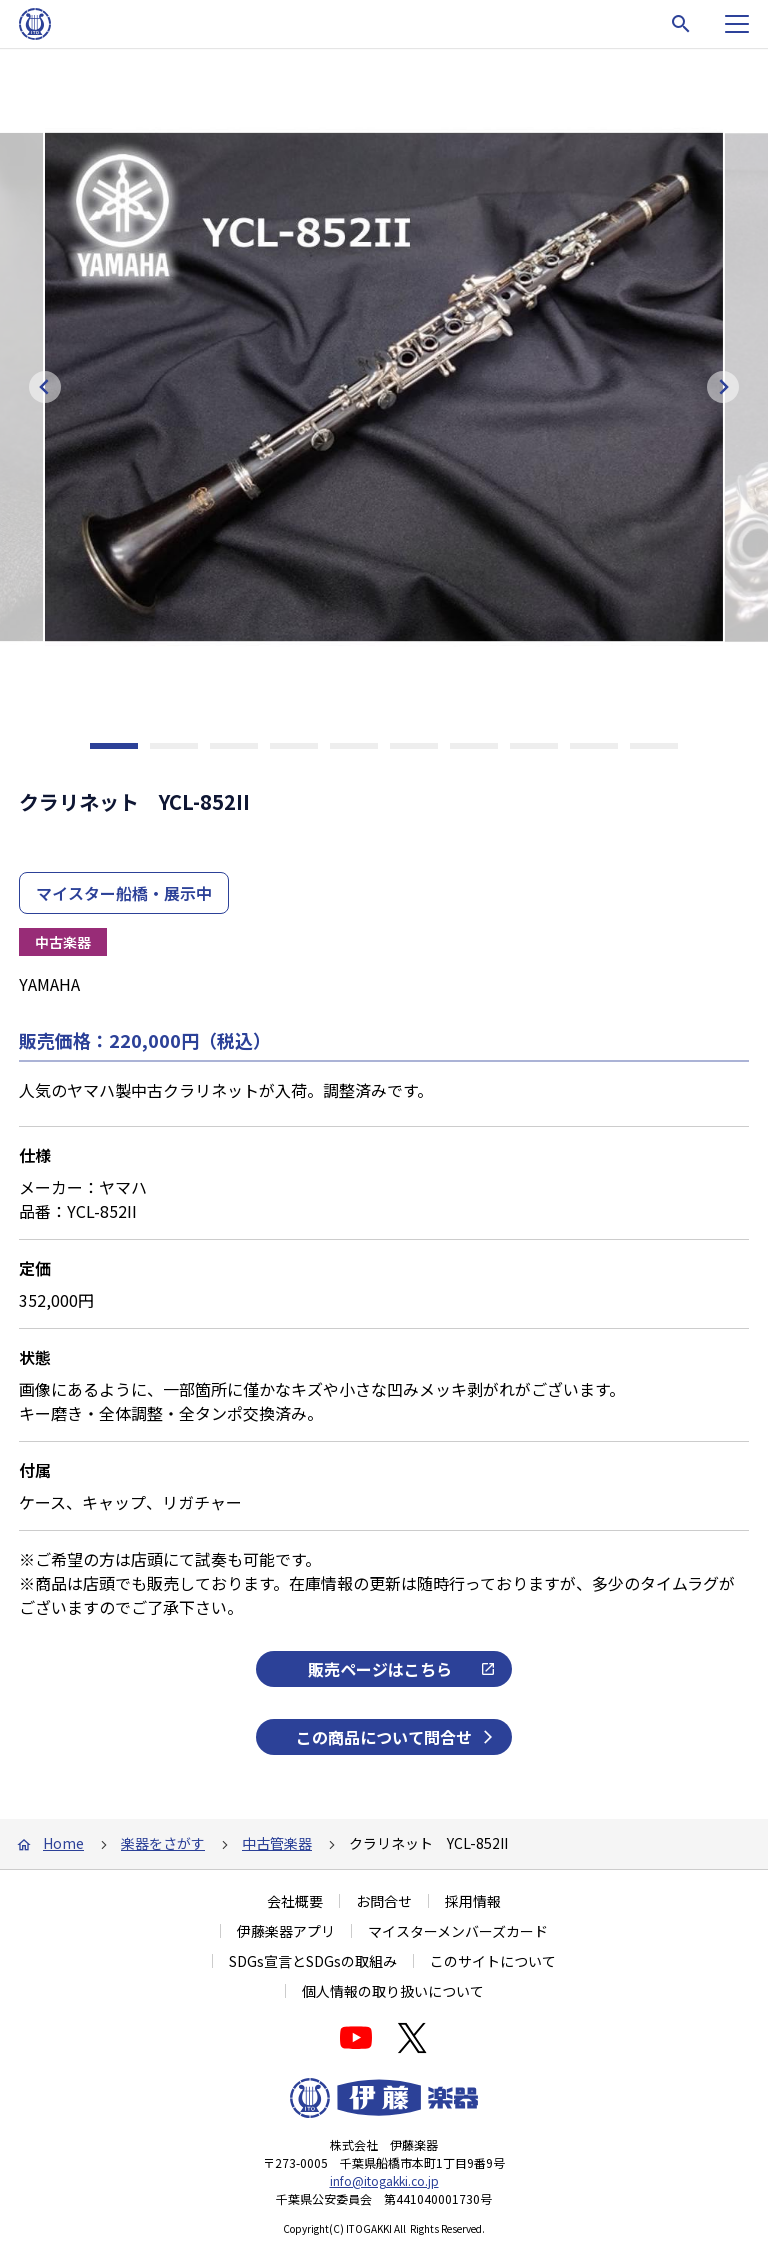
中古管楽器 (277, 1843)
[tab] (114, 746)
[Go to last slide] (45, 387)
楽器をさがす (163, 1843)
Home (63, 1843)
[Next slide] (723, 387)
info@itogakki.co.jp (384, 2180)
